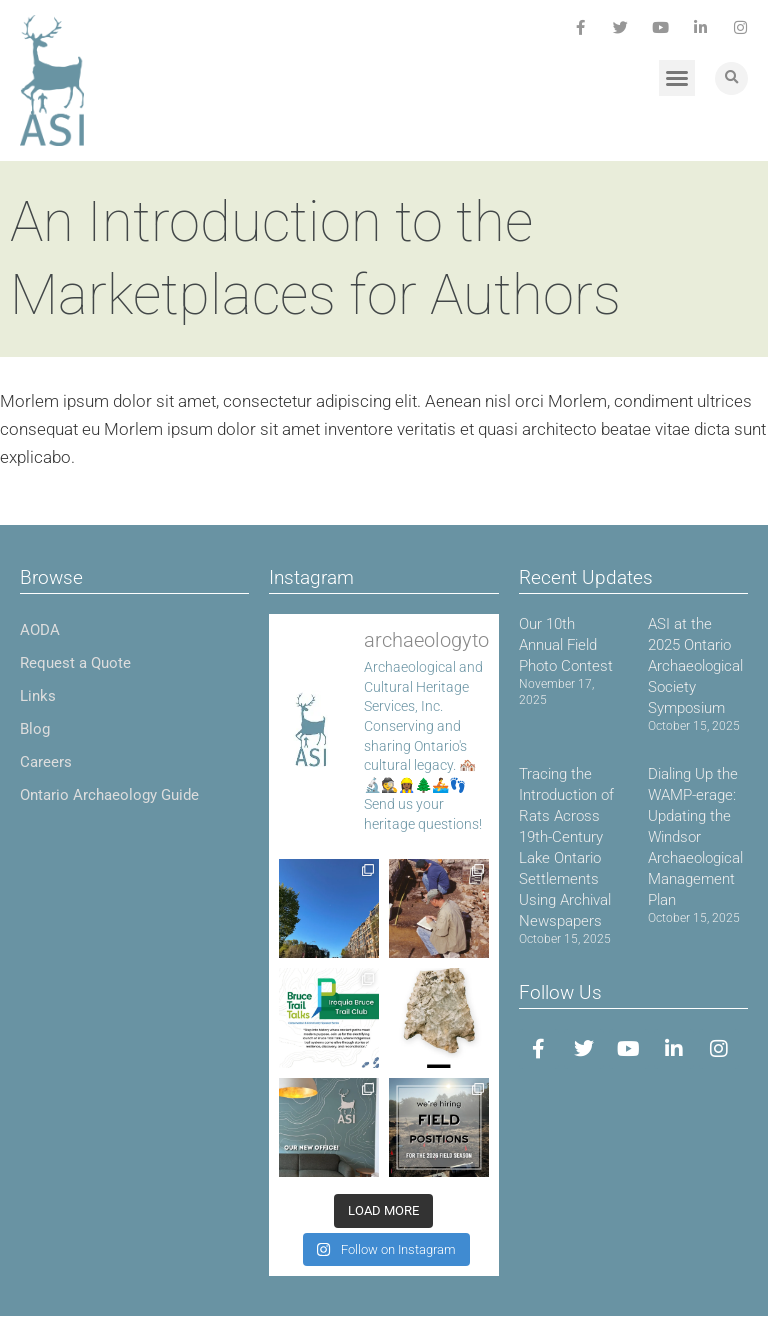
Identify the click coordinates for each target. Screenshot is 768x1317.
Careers (46, 762)
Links (38, 696)
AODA (40, 630)
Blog (35, 729)
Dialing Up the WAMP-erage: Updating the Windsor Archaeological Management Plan (695, 837)
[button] (677, 78)
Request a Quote (75, 663)
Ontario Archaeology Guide (109, 795)
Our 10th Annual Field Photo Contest (566, 645)
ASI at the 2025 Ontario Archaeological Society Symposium (695, 666)
